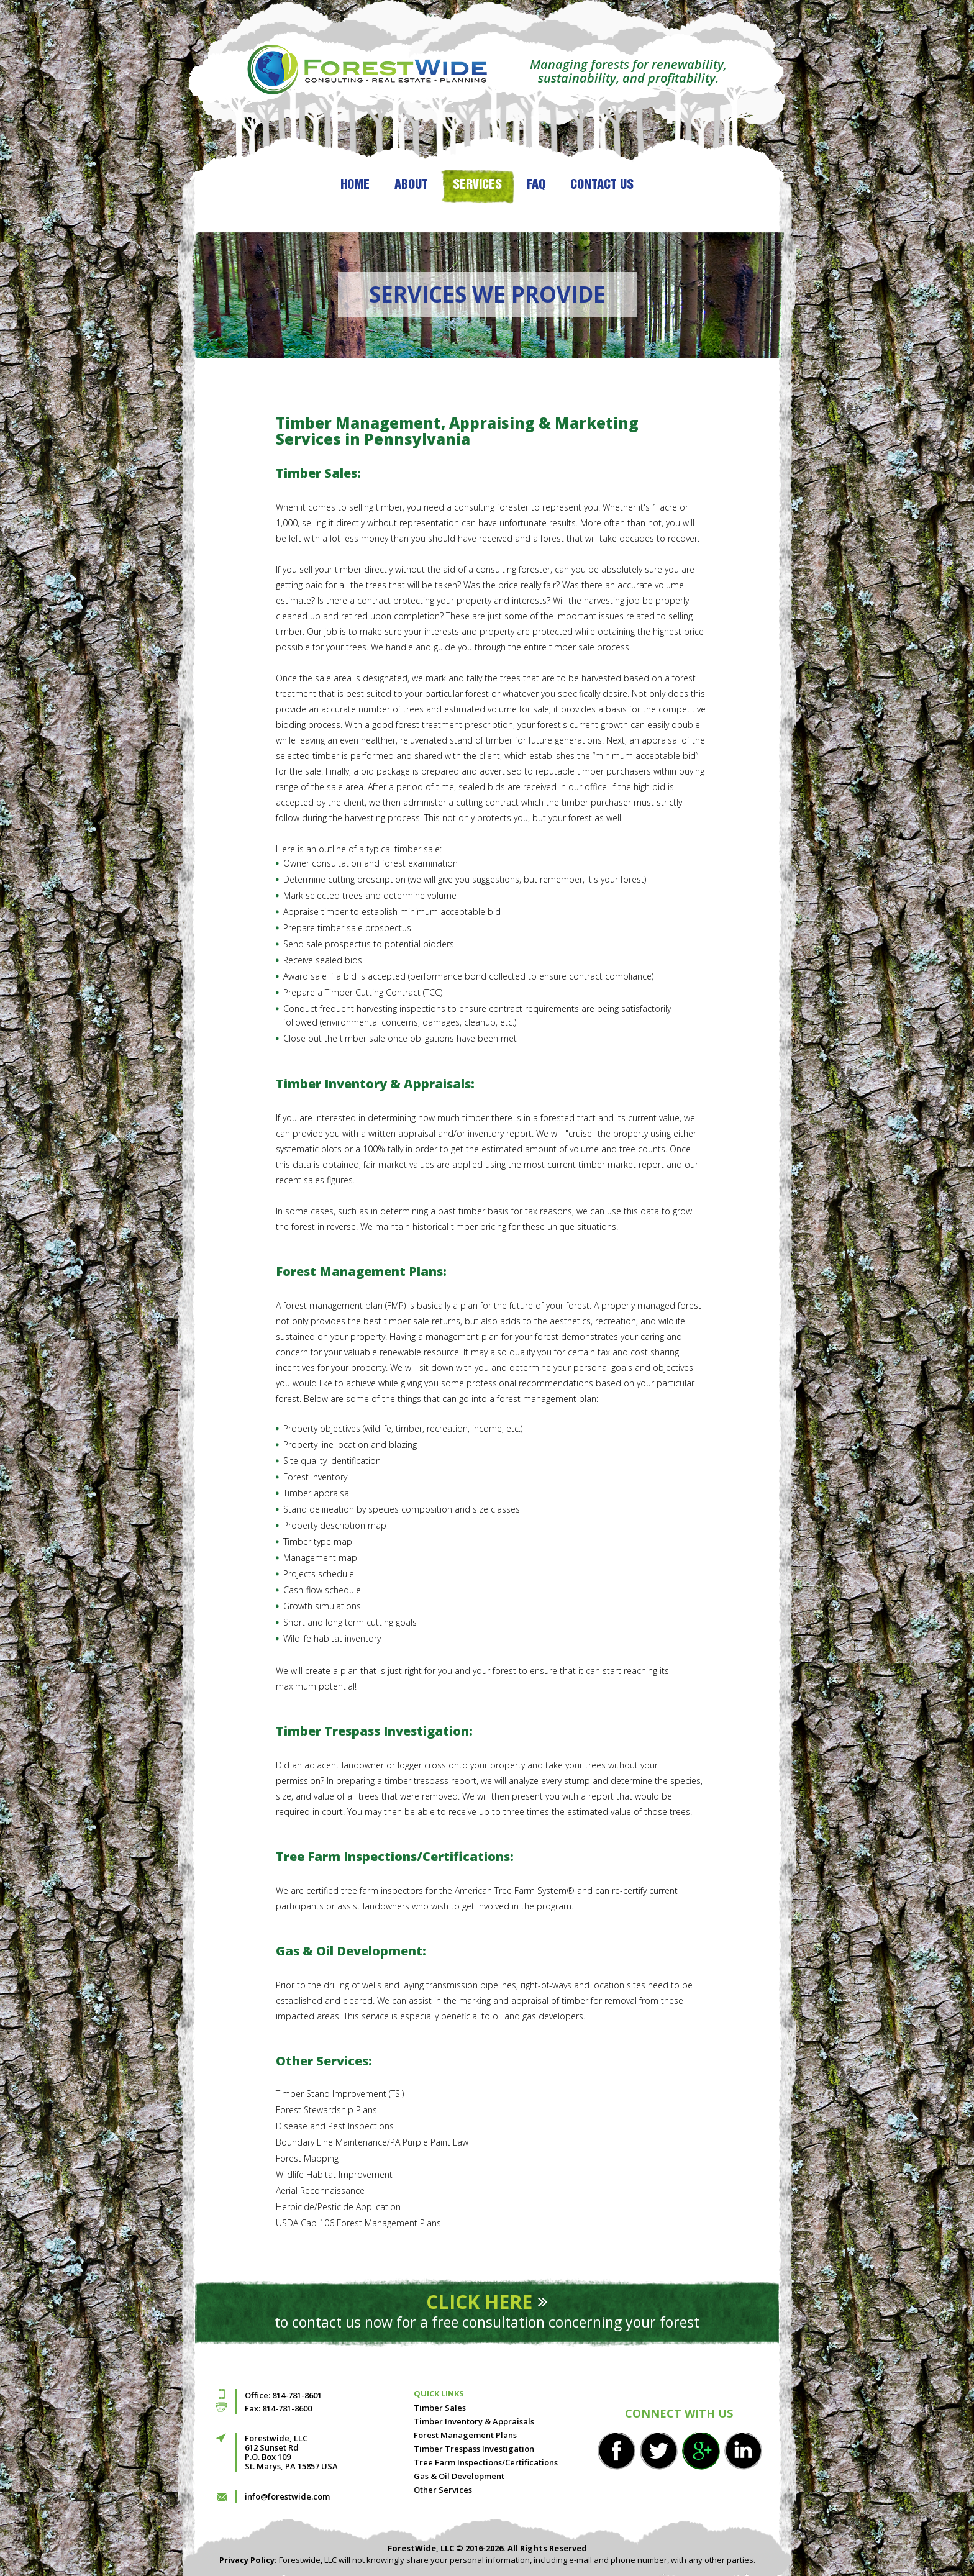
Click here (479, 2302)
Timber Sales (440, 2407)
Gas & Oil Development (459, 2476)
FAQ (536, 185)
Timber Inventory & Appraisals (474, 2421)
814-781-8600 (287, 2408)
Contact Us (602, 185)
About (411, 185)
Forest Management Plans (465, 2435)
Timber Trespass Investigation (474, 2448)
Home (355, 185)
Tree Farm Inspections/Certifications (486, 2462)
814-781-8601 (297, 2395)
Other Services (443, 2489)
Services (477, 185)
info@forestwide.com (287, 2496)
